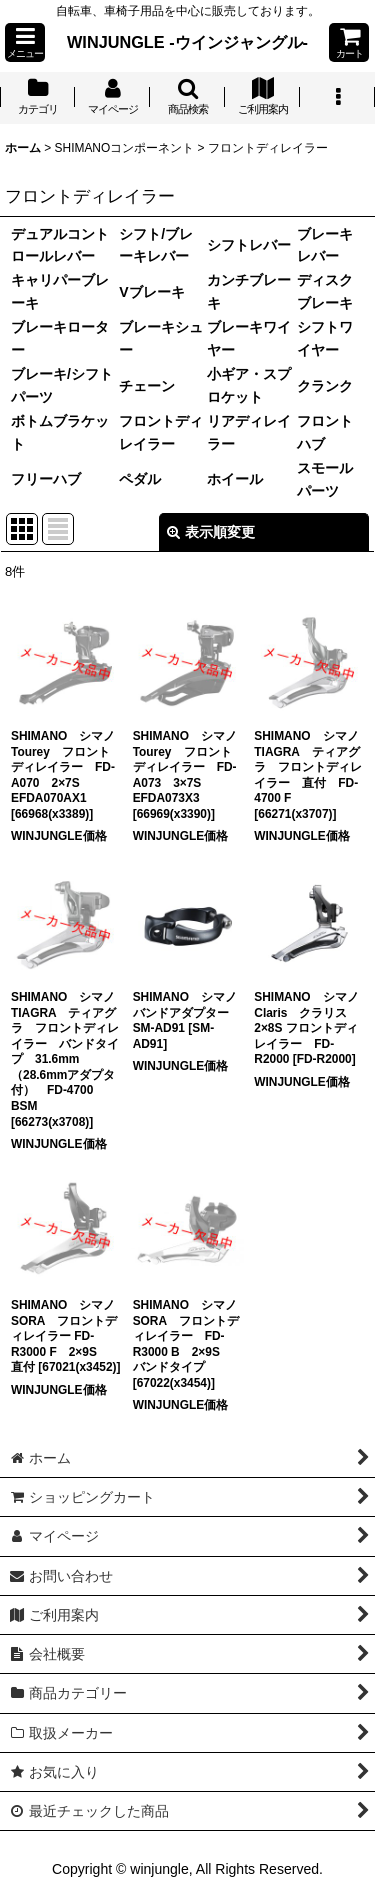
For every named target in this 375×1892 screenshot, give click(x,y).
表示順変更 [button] (211, 532)
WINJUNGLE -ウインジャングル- (187, 42)
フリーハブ (46, 479)
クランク (325, 386)
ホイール (235, 479)
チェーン (147, 386)
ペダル (140, 479)
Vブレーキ (151, 292)
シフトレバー (249, 245)
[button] (25, 42)
